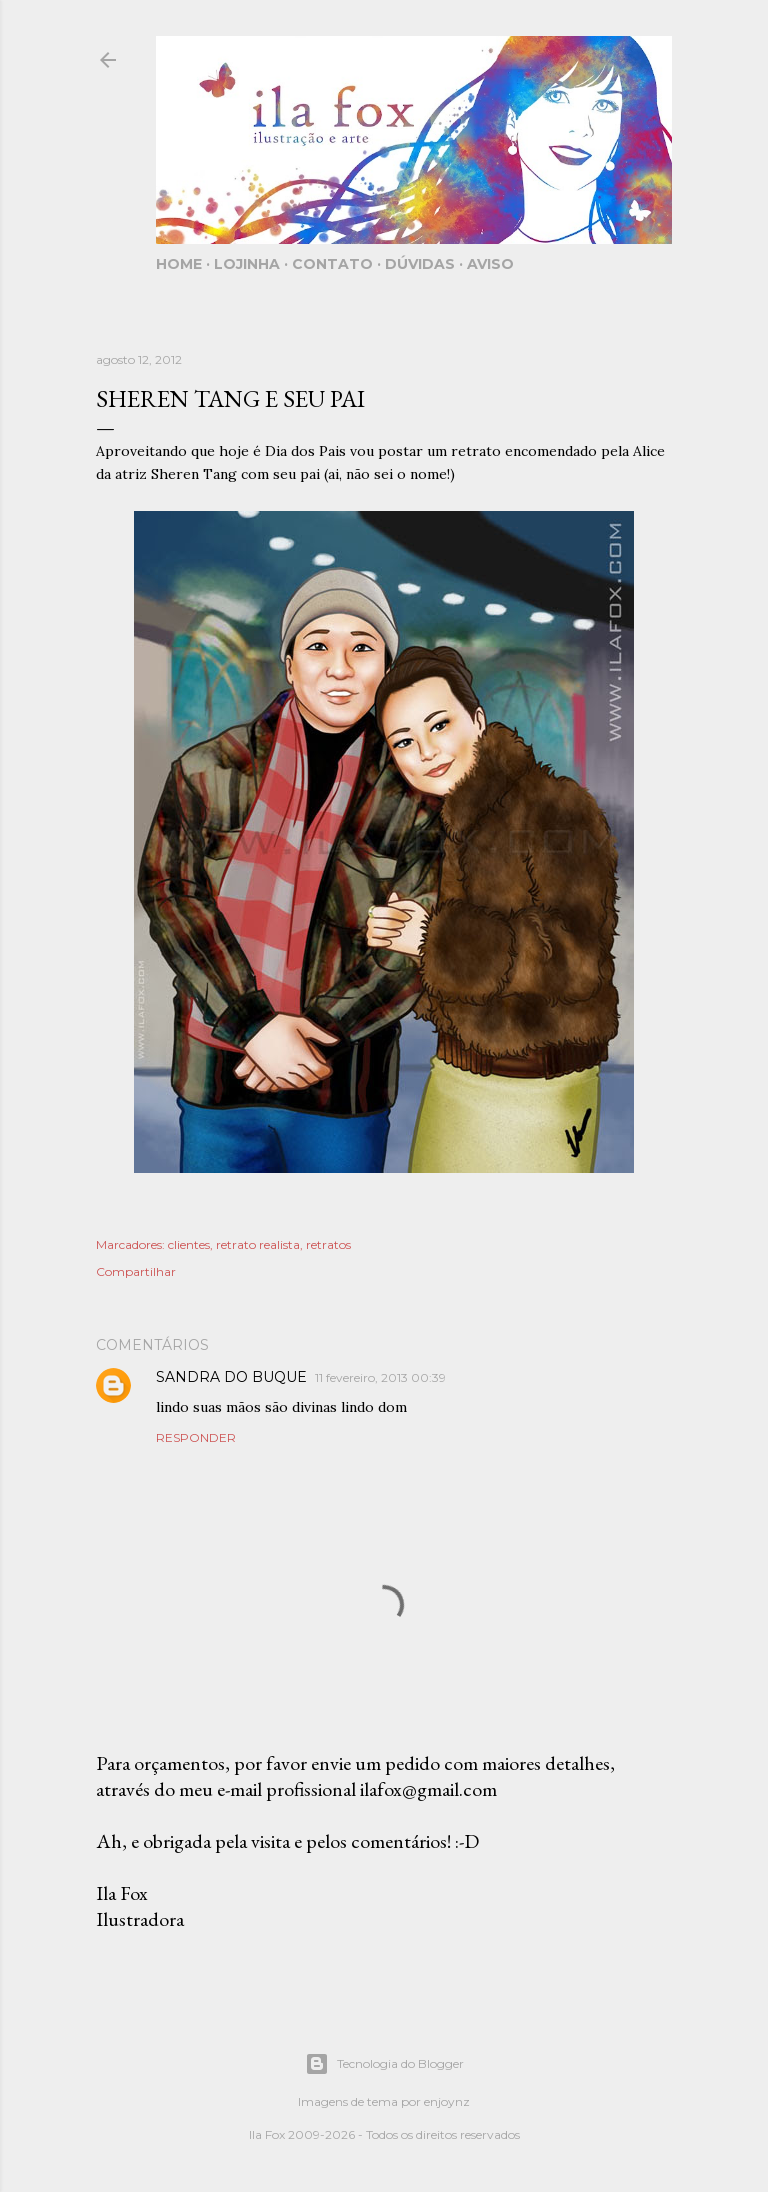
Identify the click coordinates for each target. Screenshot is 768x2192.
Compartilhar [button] (136, 1271)
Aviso (490, 264)
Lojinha (247, 264)
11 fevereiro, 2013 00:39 (380, 1377)
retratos (328, 1244)
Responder (196, 1437)
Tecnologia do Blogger (384, 2064)
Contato (332, 264)
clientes (189, 1244)
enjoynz (447, 2101)
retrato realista (258, 1244)
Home (179, 264)
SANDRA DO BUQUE (231, 1377)
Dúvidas (420, 264)
